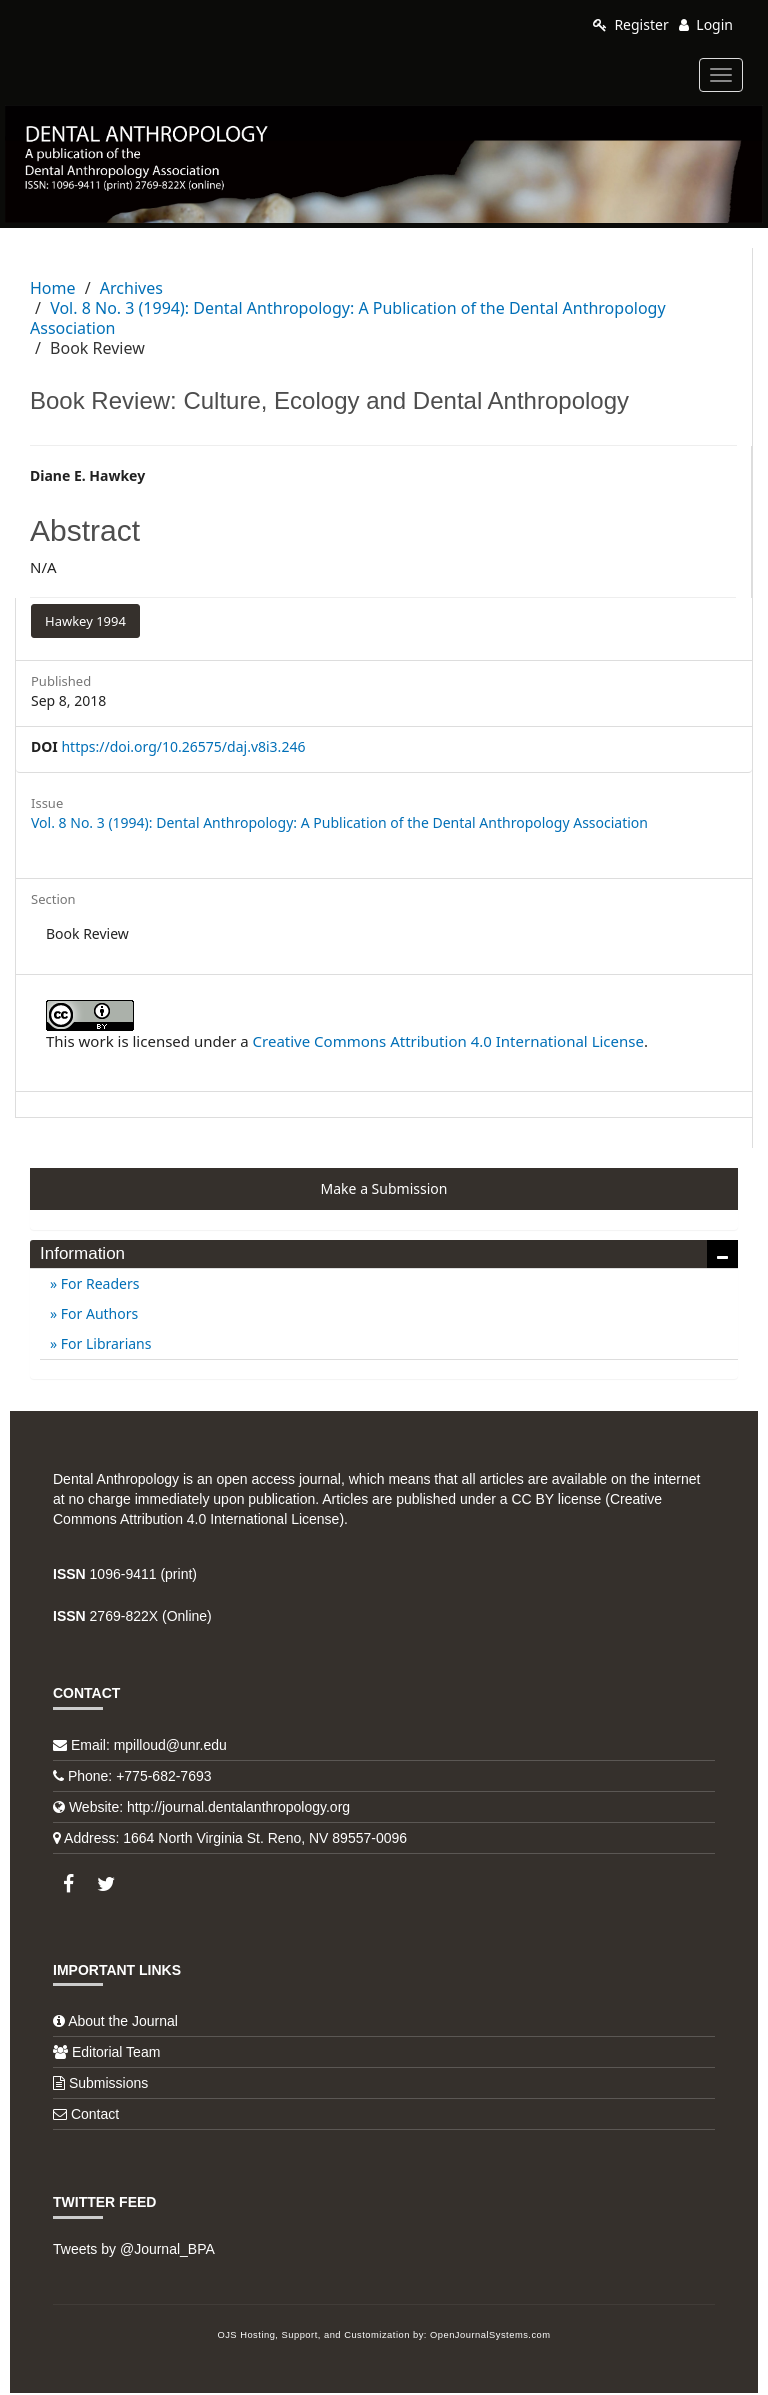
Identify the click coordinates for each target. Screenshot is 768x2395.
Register (631, 24)
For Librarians (104, 1343)
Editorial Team (116, 2052)
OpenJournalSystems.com (490, 2335)
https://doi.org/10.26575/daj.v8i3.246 (183, 746)
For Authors (97, 1313)
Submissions (108, 2083)
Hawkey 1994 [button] (85, 621)
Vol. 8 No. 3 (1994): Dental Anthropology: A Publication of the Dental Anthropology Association (348, 318)
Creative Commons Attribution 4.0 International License (448, 1041)
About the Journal (123, 2021)
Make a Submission (384, 1188)
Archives (131, 288)
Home (53, 288)
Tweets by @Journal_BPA (134, 2249)
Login (706, 24)
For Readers (98, 1283)
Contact (95, 2114)
